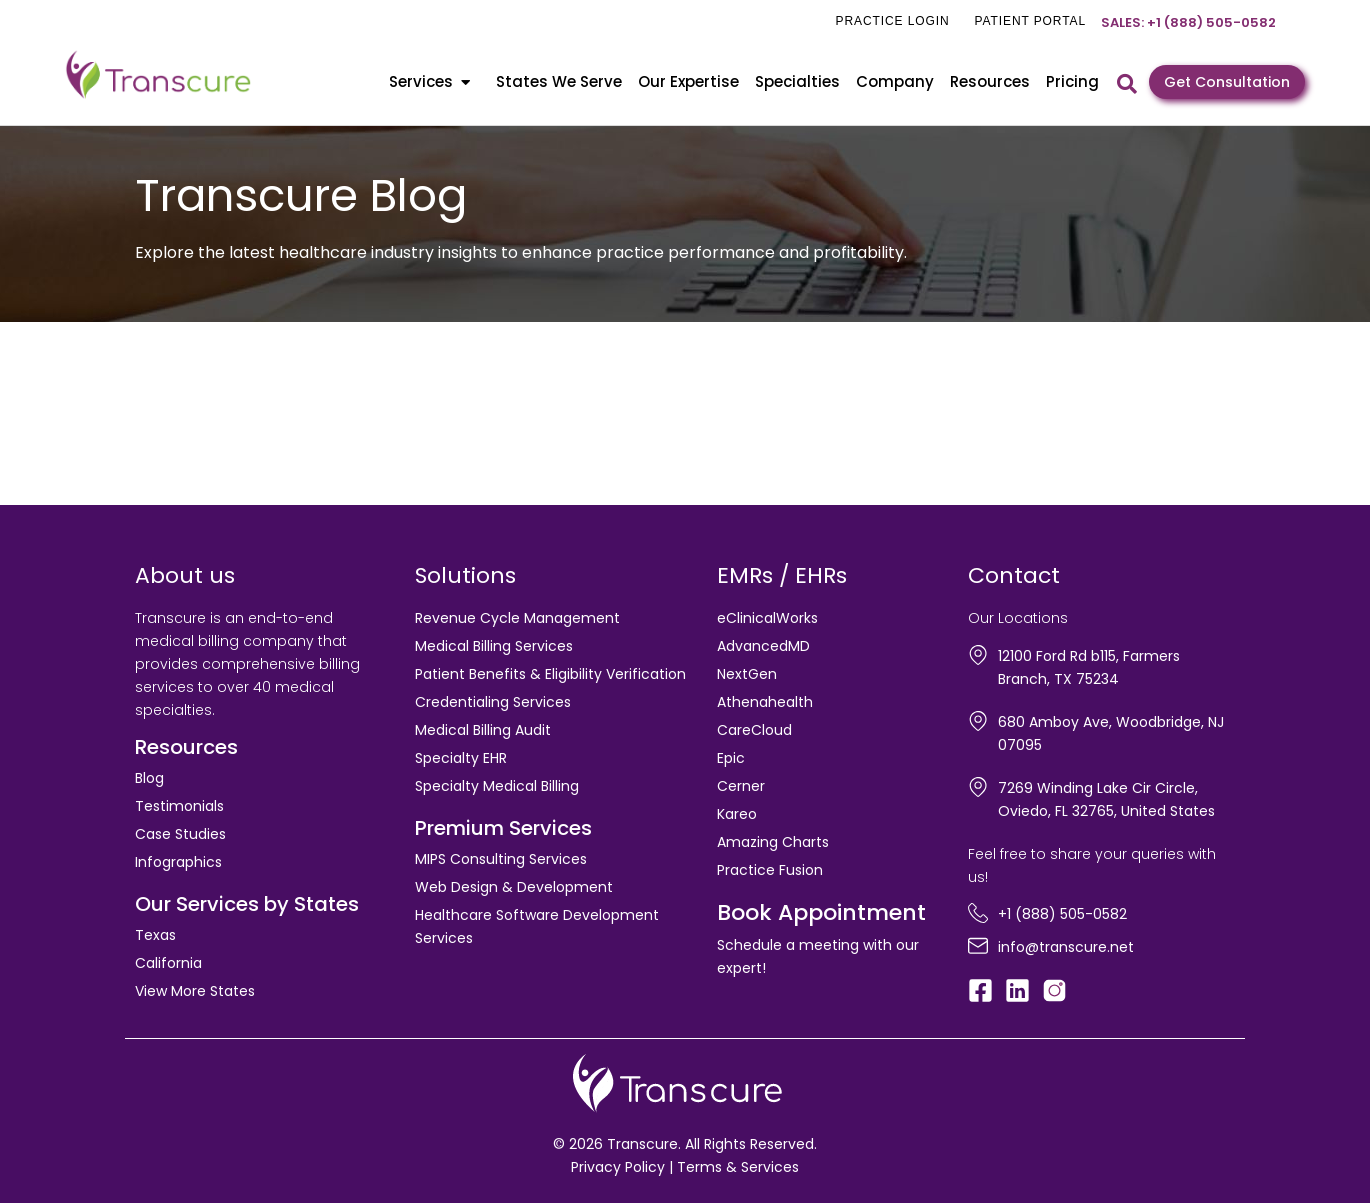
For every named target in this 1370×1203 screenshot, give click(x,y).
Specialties (797, 81)
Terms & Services (738, 1167)
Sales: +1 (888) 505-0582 (1188, 22)
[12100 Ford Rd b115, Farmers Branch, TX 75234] (978, 655)
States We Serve (559, 81)
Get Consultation (1227, 82)
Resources (990, 81)
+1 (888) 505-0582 (1062, 914)
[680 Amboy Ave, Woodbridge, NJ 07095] (978, 721)
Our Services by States (247, 904)
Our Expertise (688, 81)
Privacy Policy (618, 1167)
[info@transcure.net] (978, 946)
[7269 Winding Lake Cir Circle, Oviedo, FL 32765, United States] (978, 787)
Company (895, 81)
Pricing (1072, 81)
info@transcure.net (1066, 947)
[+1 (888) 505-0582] (978, 913)
